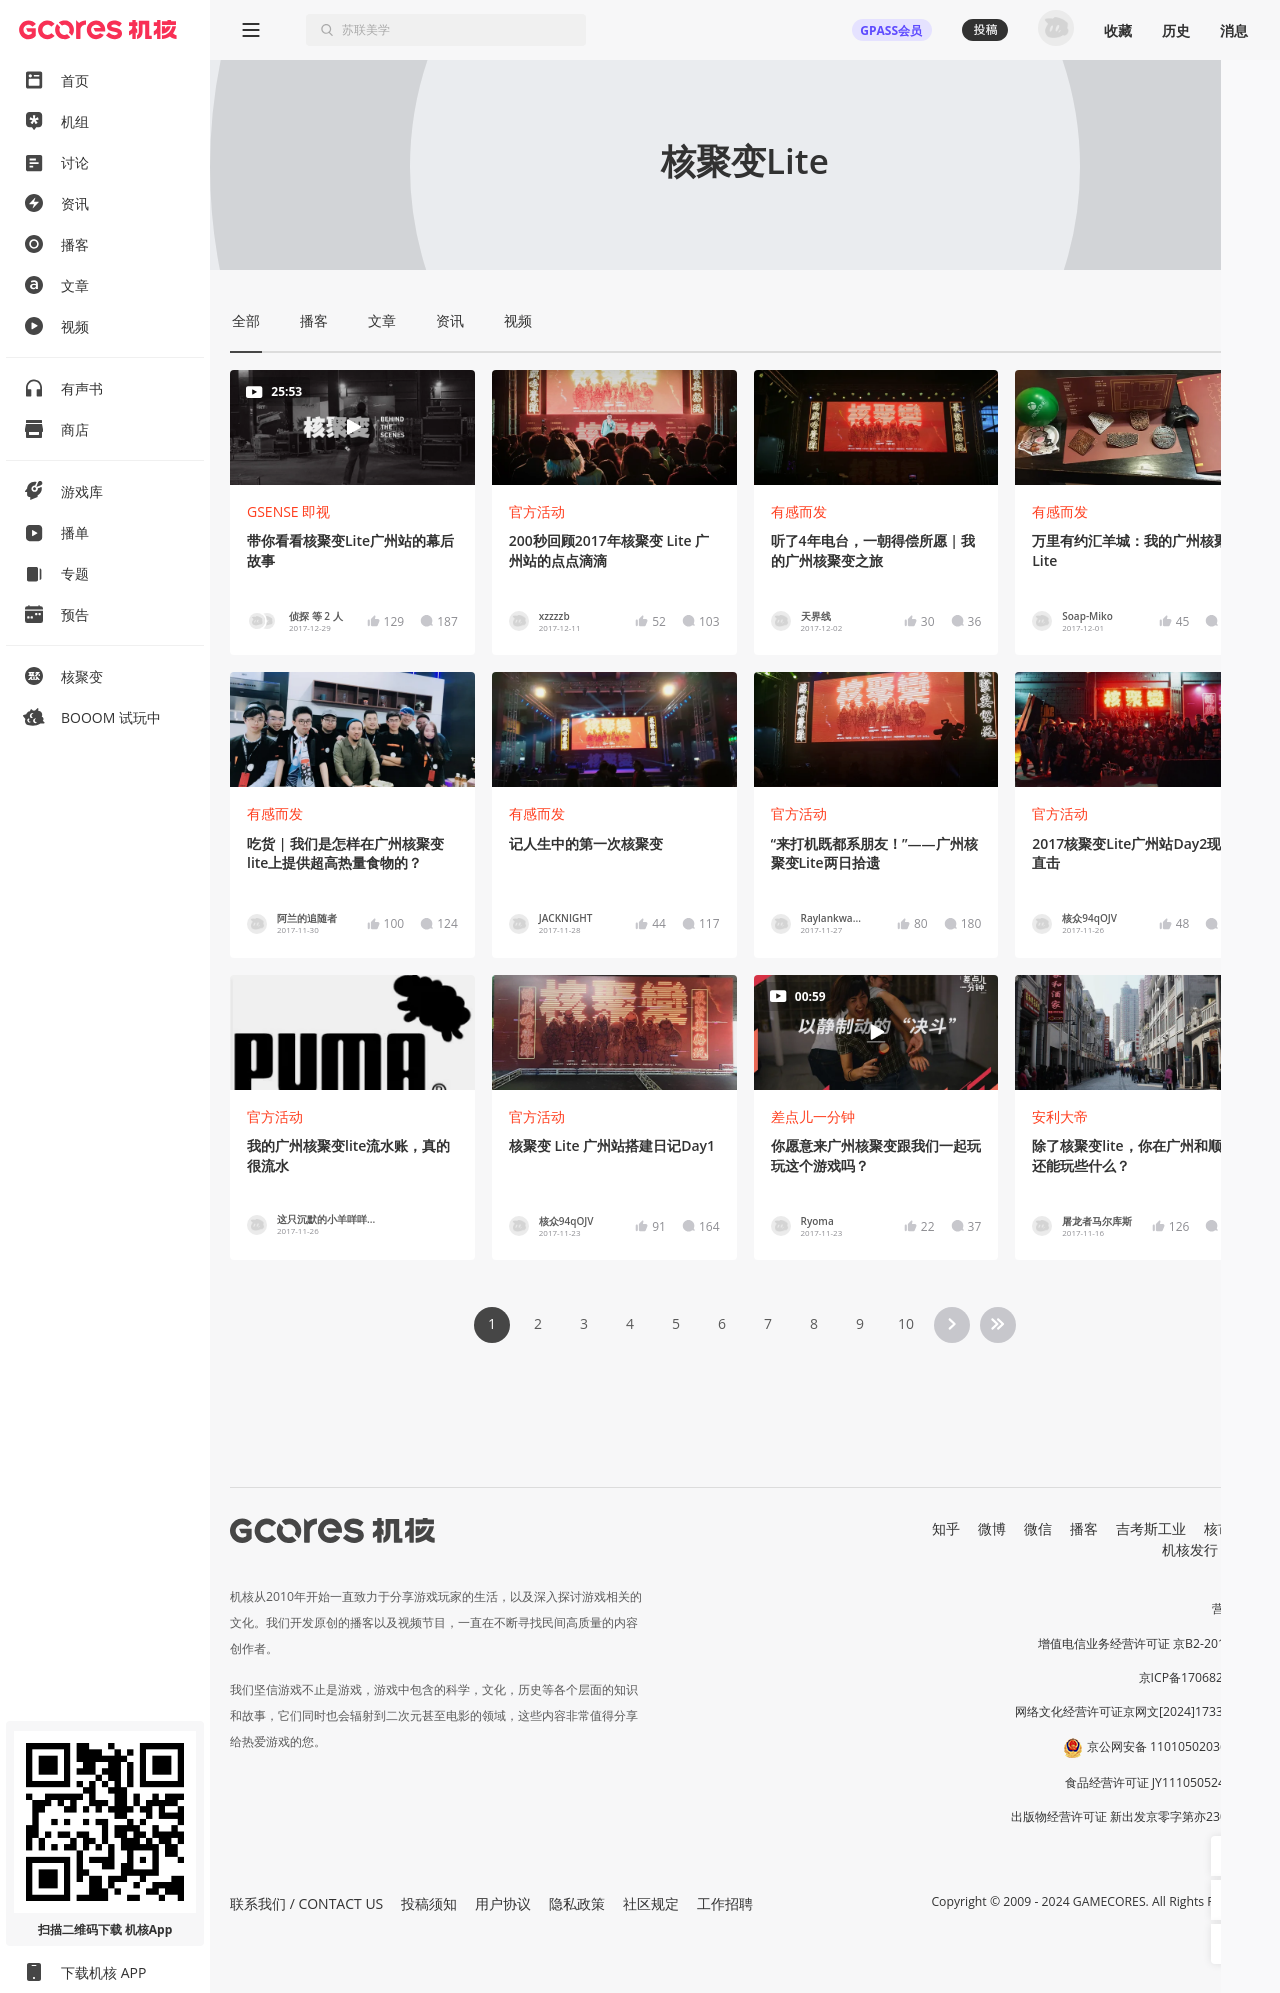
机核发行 (1190, 1549)
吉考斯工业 (1151, 1528)
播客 (1084, 1528)
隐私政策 (577, 1903)
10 (906, 1323)
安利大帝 (1060, 1116)
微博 (992, 1528)
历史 (1176, 30)
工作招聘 (725, 1903)
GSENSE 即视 (288, 511)
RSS (1248, 1549)
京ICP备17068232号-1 (1200, 1677)
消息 (1234, 30)
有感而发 (799, 511)
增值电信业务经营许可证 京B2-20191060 (1149, 1643)
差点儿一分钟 (813, 1116)
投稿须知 (429, 1903)
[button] (1231, 1856)
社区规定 (651, 1903)
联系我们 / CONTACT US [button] (306, 1903)
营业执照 (1236, 1608)
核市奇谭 (1232, 1528)
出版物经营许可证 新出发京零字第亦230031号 (1135, 1816)
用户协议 (503, 1903)
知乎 (946, 1528)
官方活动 (537, 511)
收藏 (1118, 30)
